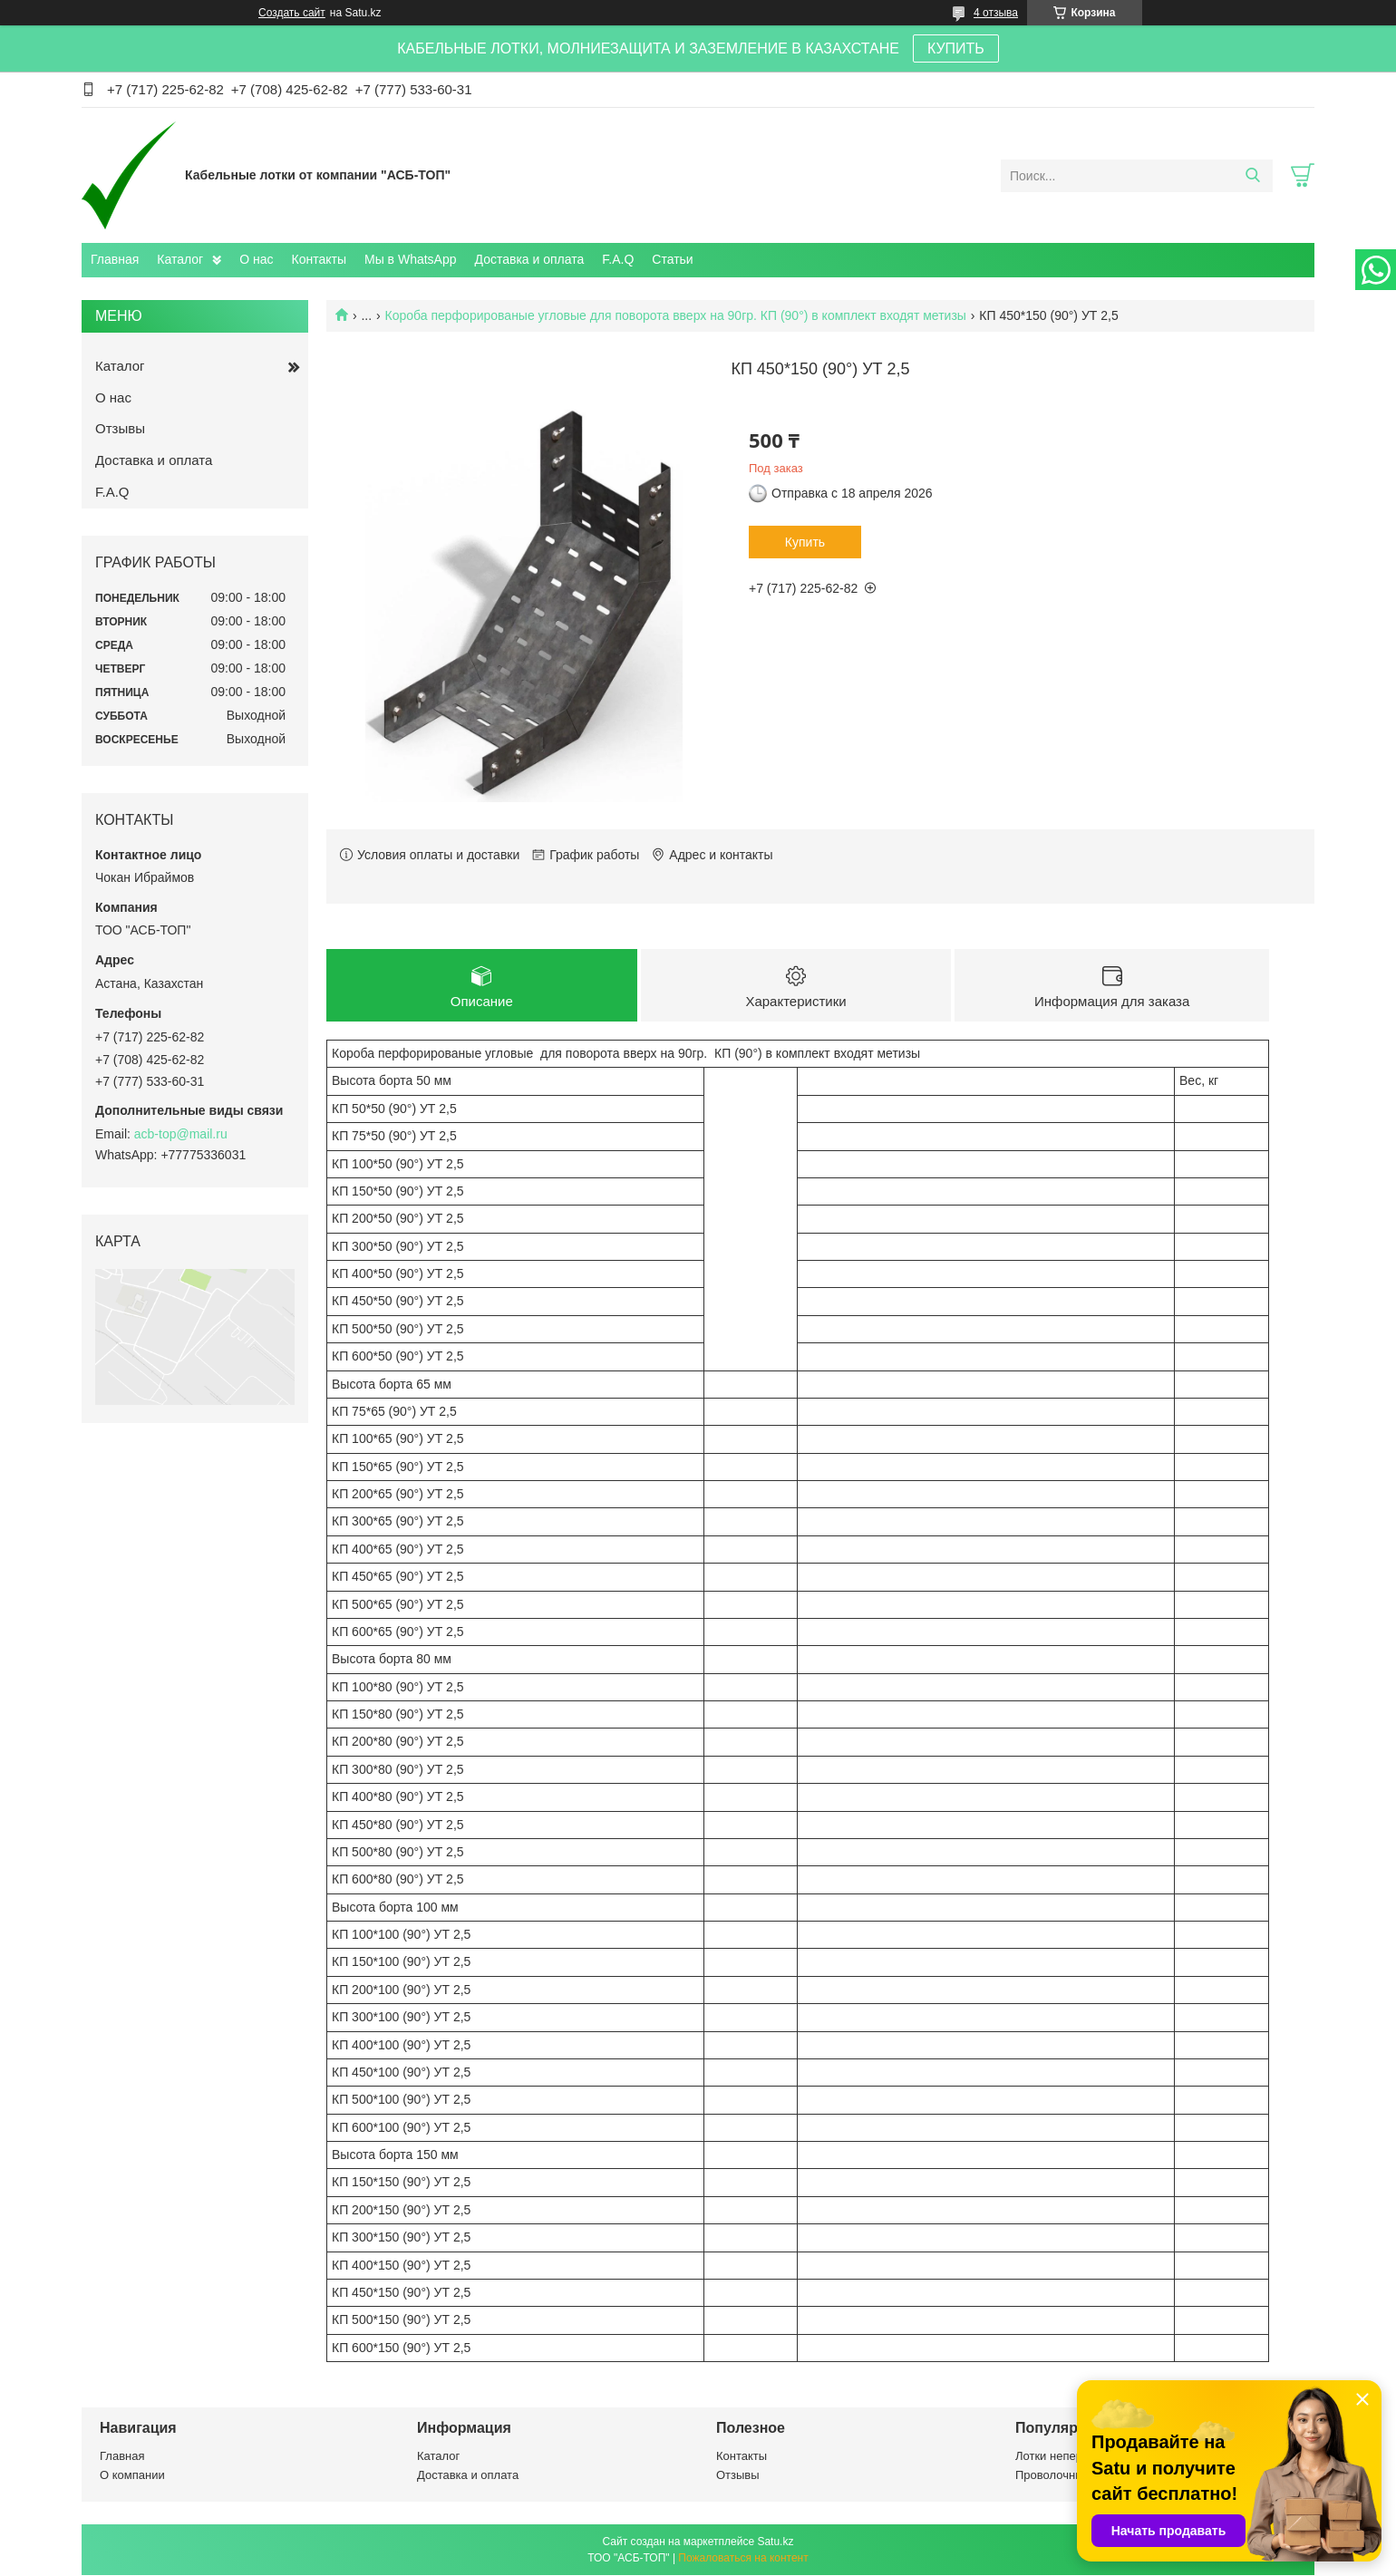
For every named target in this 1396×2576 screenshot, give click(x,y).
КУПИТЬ (955, 48)
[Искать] (1252, 176)
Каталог (180, 259)
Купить (805, 542)
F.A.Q (618, 259)
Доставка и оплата (530, 259)
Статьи (672, 259)
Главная (115, 259)
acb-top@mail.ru (181, 1134)
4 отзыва (996, 12)
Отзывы (120, 428)
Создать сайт (291, 12)
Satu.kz (775, 2542)
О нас (256, 259)
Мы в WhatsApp (410, 259)
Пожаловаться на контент (743, 2558)
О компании (132, 2476)
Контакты (319, 259)
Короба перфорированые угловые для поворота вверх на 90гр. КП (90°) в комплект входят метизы (675, 315)
